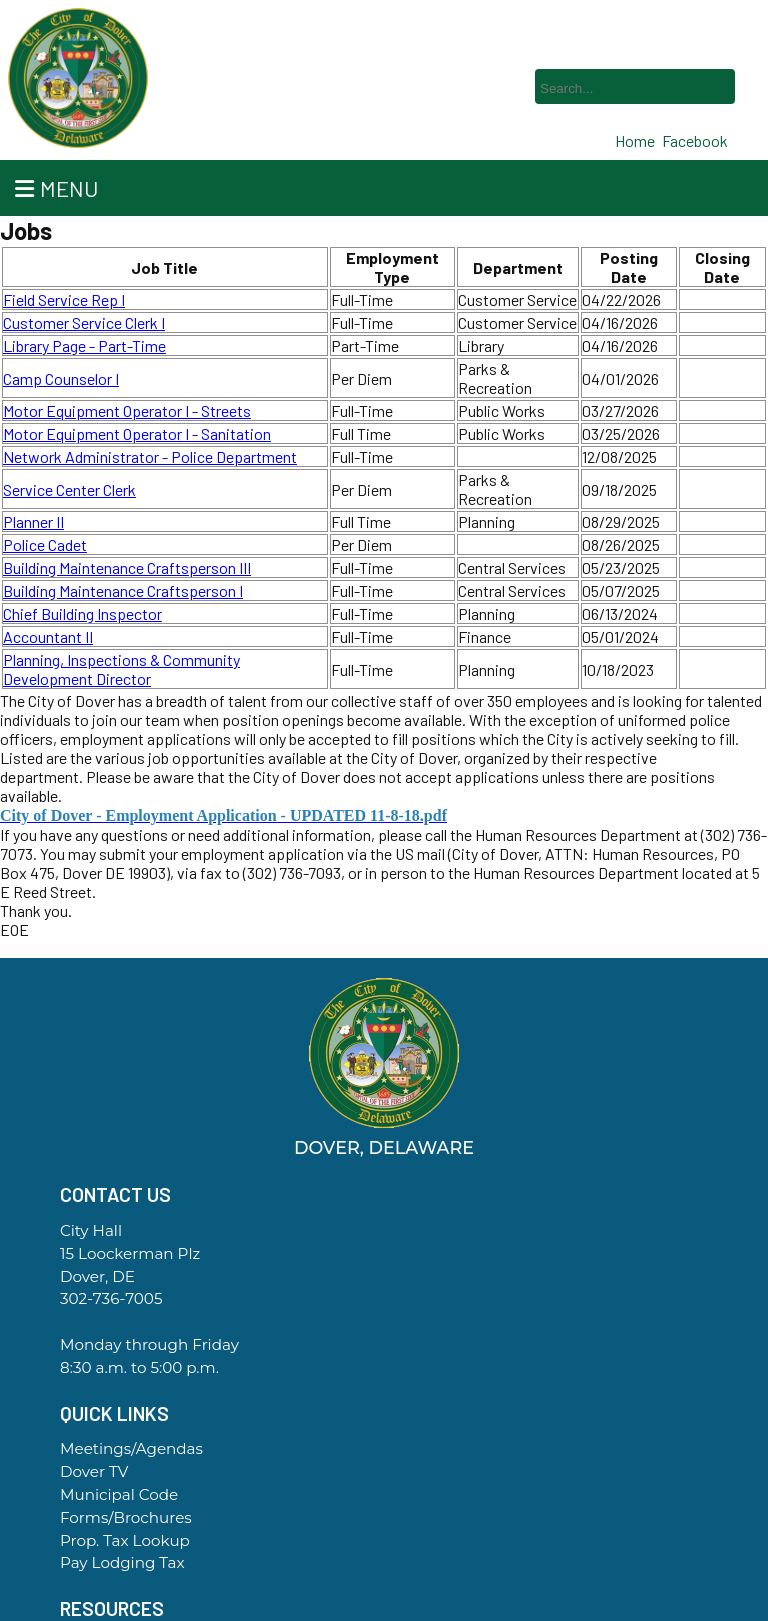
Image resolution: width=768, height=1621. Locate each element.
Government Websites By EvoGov (384, 1613)
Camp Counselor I (61, 378)
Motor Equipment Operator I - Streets (127, 410)
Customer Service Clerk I (84, 322)
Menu (56, 188)
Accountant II (48, 636)
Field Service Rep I (64, 299)
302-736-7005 (111, 1298)
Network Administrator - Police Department (150, 456)
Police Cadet (45, 544)
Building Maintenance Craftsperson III (127, 567)
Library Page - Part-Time (84, 345)
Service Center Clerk (69, 489)
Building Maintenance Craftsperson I (123, 590)
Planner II (33, 521)
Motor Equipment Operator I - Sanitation (137, 433)
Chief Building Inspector (82, 613)
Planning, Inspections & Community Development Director (121, 669)
